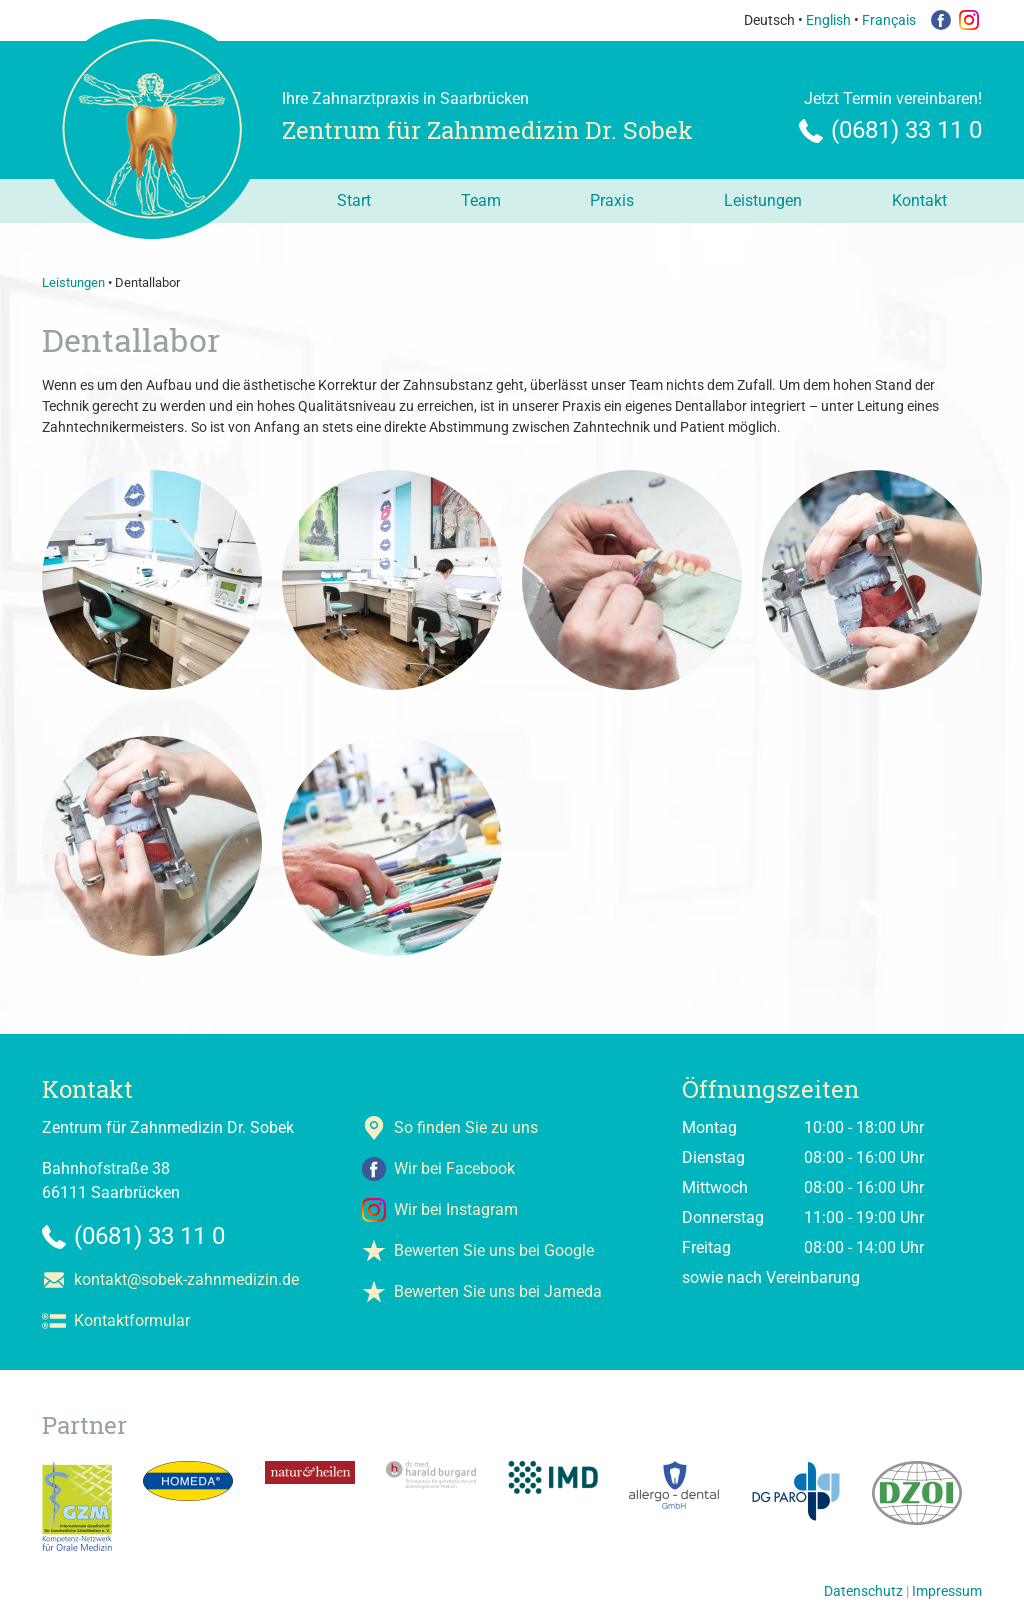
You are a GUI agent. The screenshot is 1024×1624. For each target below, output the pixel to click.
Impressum (947, 1591)
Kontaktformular (132, 1320)
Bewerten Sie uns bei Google (494, 1250)
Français (889, 20)
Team (481, 200)
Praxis (612, 200)
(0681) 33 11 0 (906, 130)
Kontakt (919, 200)
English (828, 20)
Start (354, 200)
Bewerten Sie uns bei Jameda (498, 1291)
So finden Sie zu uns (466, 1127)
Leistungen (763, 200)
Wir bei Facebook (454, 1168)
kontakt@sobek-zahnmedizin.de (186, 1279)
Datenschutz (863, 1591)
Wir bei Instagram (456, 1209)
